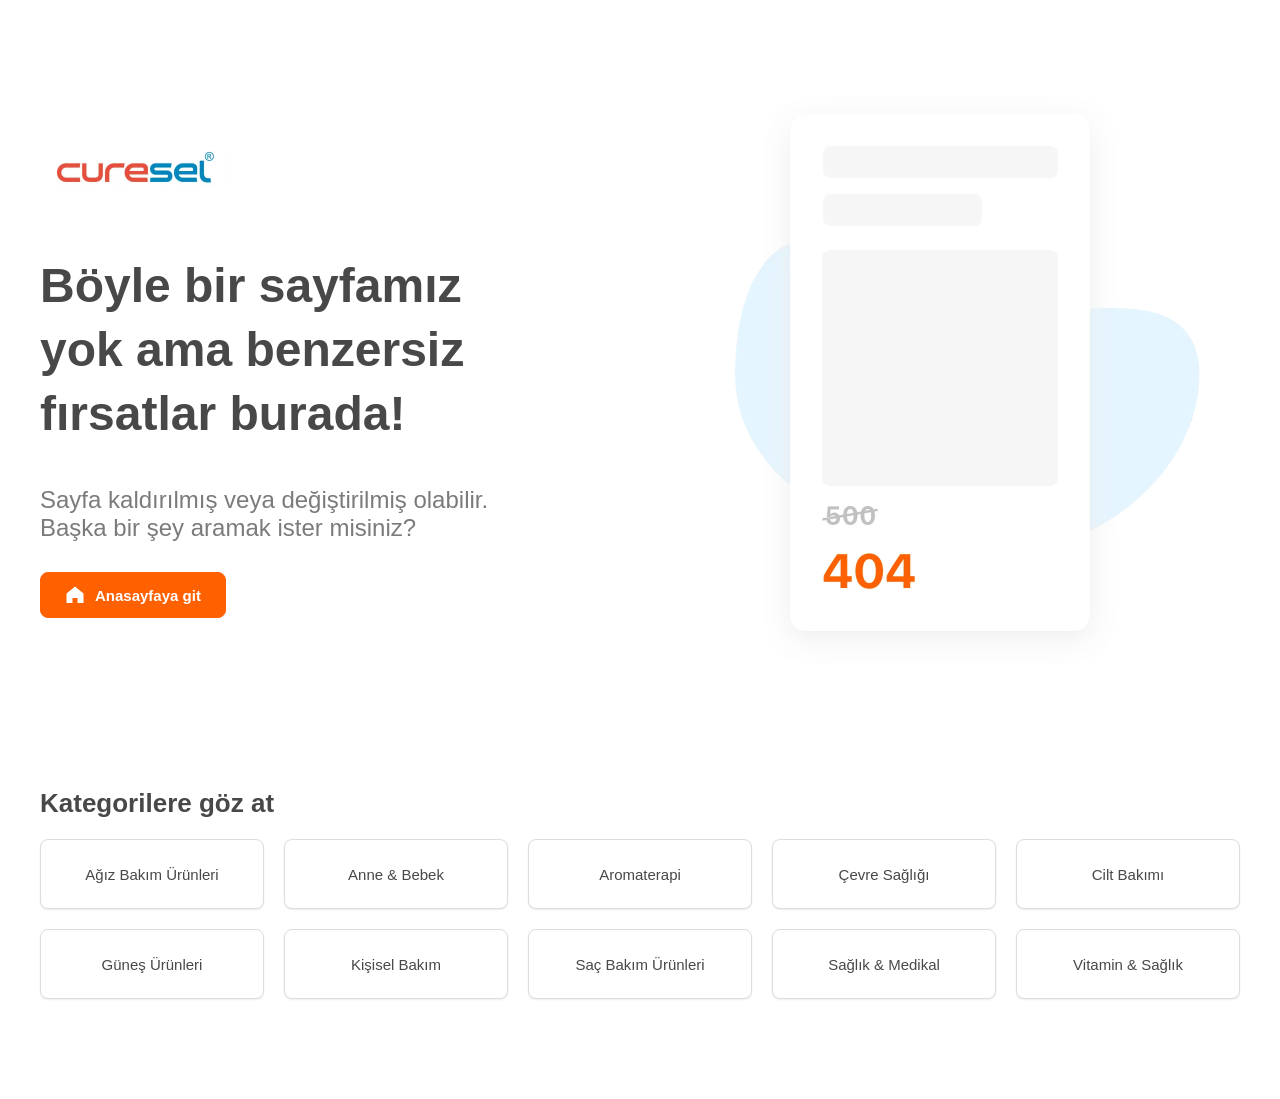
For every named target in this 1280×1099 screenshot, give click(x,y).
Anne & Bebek (396, 874)
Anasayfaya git (148, 595)
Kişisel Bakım (396, 964)
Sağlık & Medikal (884, 964)
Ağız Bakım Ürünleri (151, 874)
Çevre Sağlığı (884, 874)
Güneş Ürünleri (152, 964)
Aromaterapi (640, 874)
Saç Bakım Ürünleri (639, 964)
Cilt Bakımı (1128, 874)
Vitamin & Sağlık (1128, 964)
